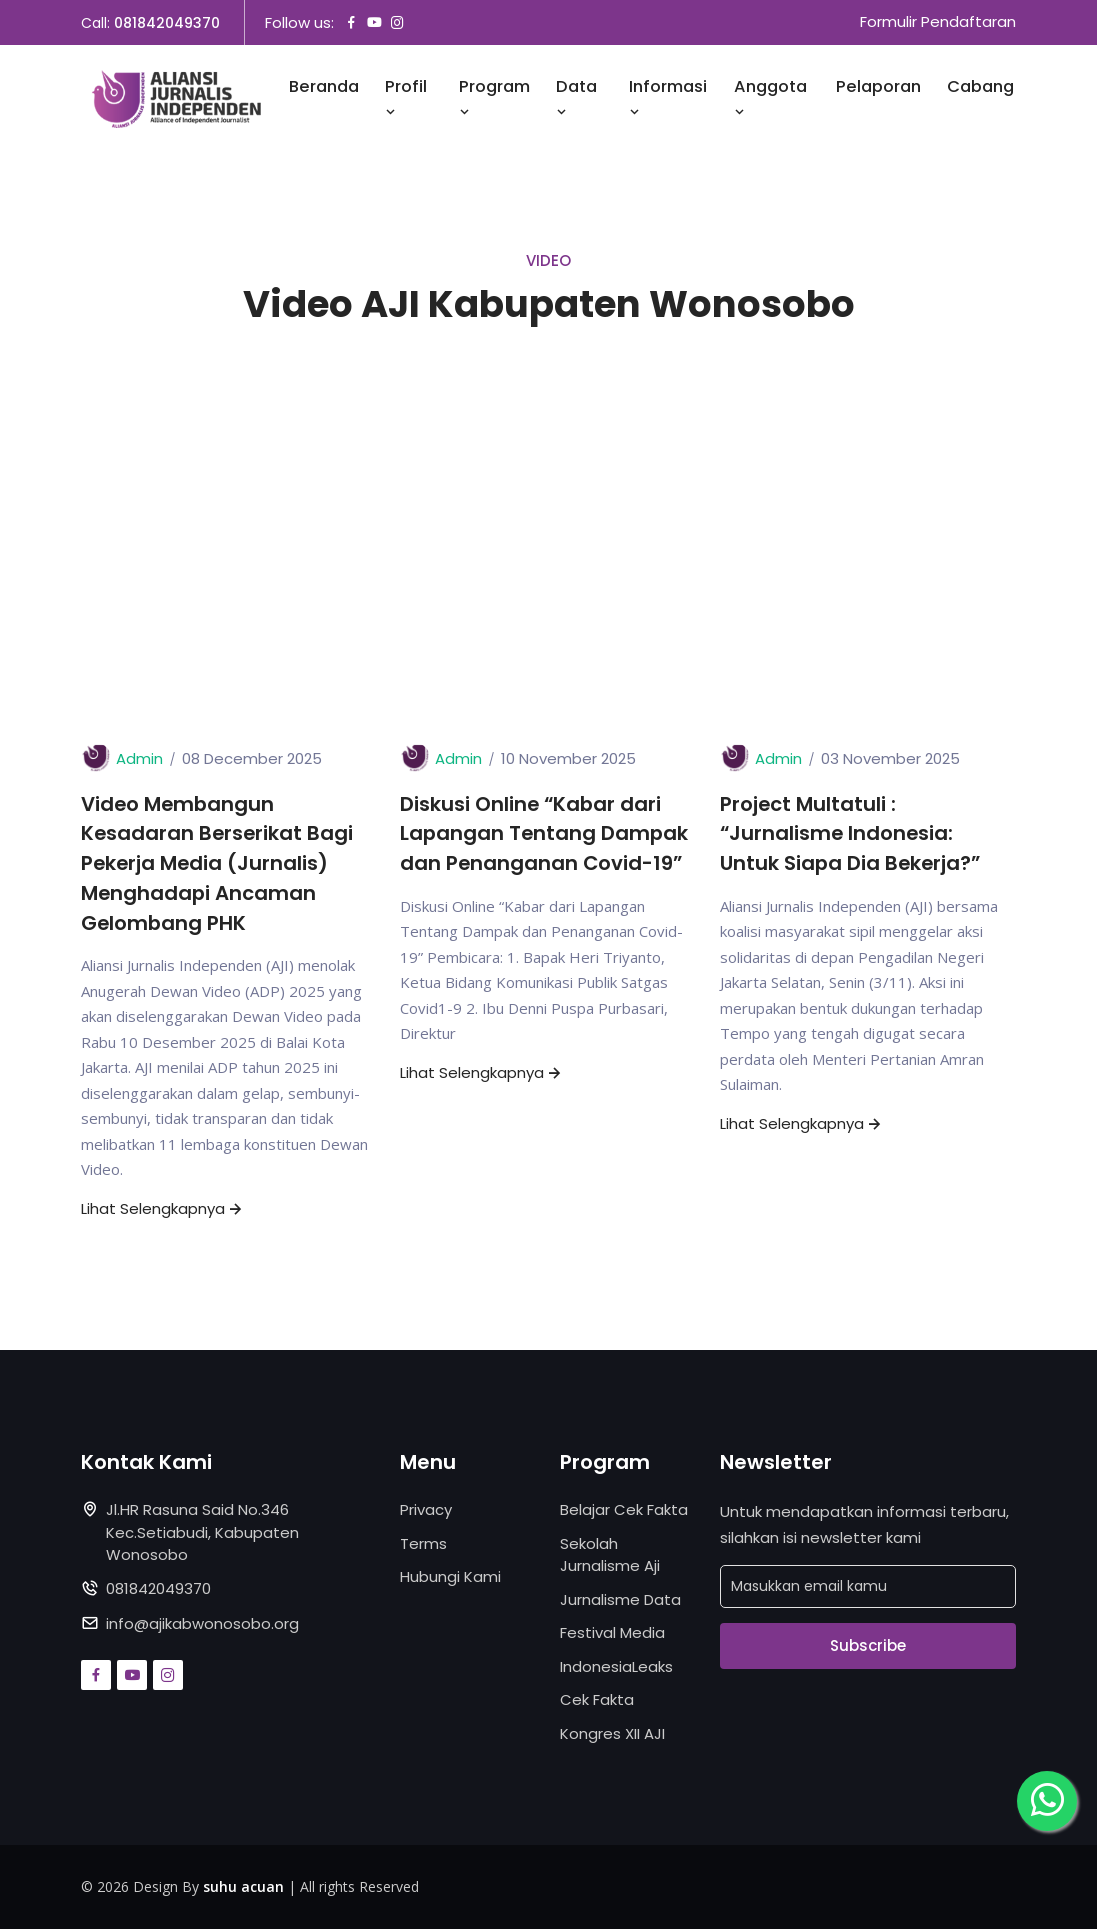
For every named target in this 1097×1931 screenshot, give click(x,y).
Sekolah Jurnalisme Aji (610, 1557)
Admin (139, 759)
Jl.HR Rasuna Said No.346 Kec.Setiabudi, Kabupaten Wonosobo (202, 1534)
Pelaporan (878, 87)
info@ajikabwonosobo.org (202, 1625)
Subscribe (868, 1647)
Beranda (324, 87)
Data (576, 98)
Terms (423, 1545)
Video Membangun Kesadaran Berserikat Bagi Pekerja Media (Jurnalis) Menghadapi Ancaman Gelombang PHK (218, 865)
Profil (406, 98)
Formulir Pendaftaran (938, 22)
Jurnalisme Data (620, 1601)
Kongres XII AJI (612, 1735)
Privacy (426, 1511)
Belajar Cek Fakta (624, 1511)
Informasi (668, 98)
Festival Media (612, 1634)
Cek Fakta (597, 1701)
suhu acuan (243, 1888)
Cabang (980, 87)
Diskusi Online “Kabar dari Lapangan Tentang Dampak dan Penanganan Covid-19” (545, 835)
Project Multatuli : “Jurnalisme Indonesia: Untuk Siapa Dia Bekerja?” (852, 835)
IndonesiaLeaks (616, 1668)
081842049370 (167, 23)
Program (494, 98)
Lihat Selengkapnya (163, 1210)
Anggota (770, 98)
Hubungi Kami (450, 1578)
